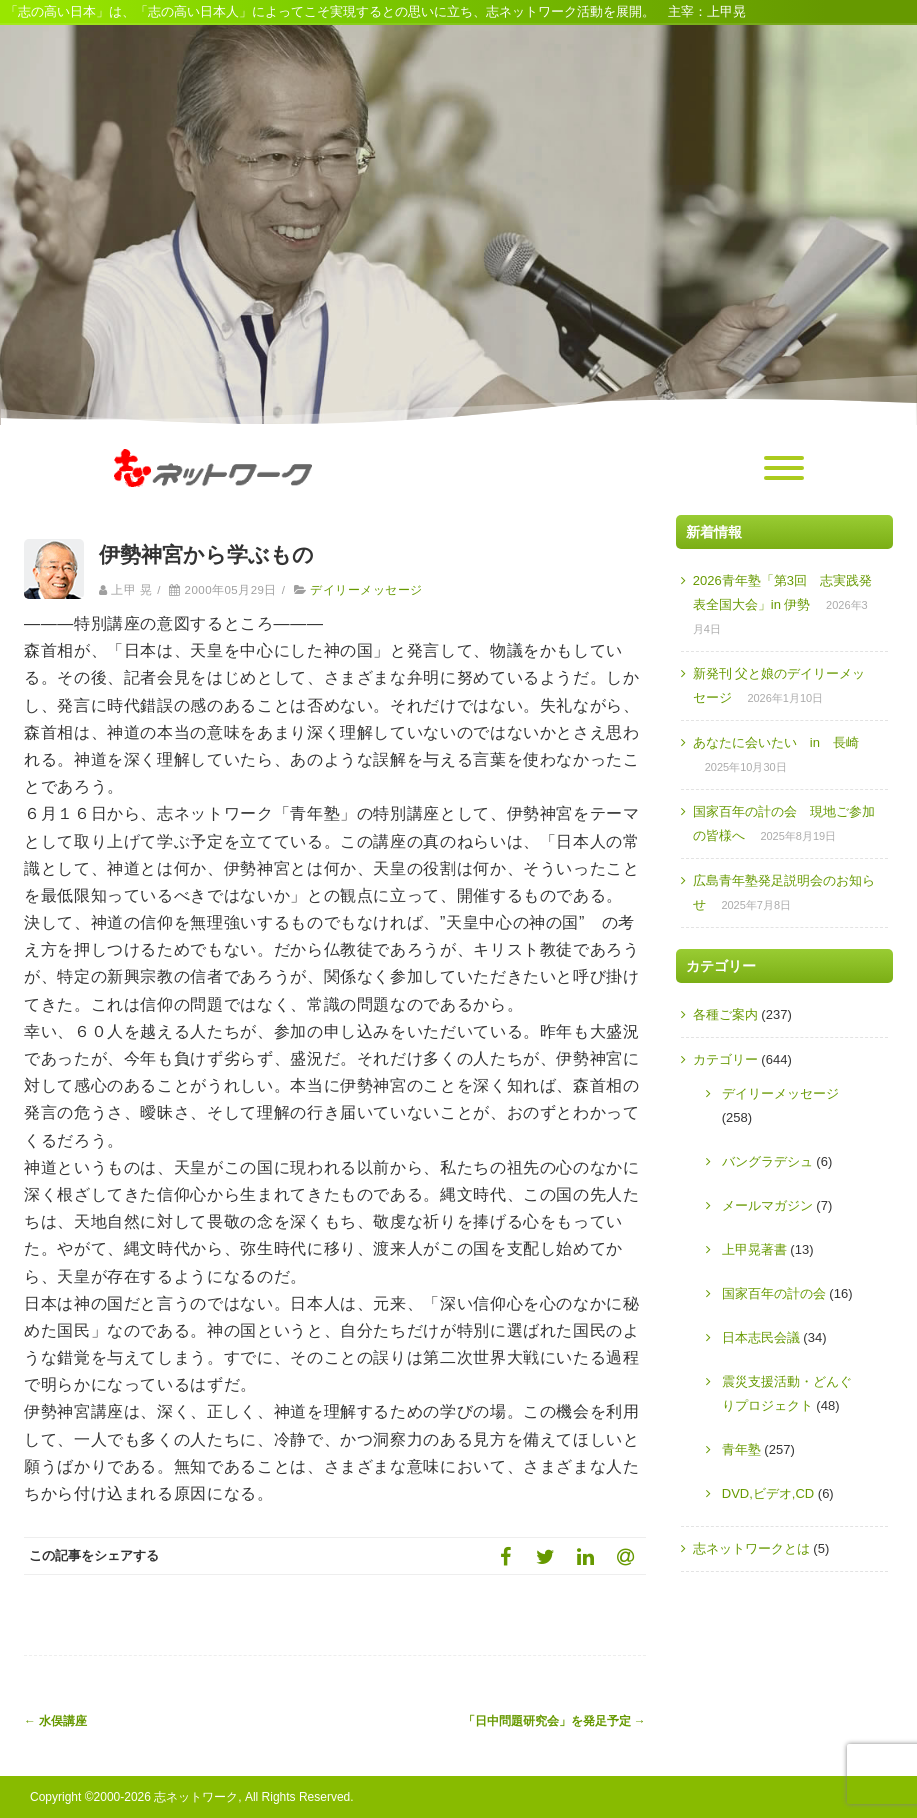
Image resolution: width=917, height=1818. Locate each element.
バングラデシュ (767, 1161)
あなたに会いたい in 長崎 (776, 742)
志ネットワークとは (751, 1548)
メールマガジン (767, 1205)
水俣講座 (55, 1721)
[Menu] (784, 469)
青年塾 (741, 1449)
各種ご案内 (725, 1014)
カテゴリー (725, 1059)
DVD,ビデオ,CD (768, 1493)
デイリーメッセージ (366, 590)
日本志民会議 (761, 1337)
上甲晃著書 (754, 1249)
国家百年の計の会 (774, 1293)
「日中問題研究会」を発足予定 (554, 1721)
